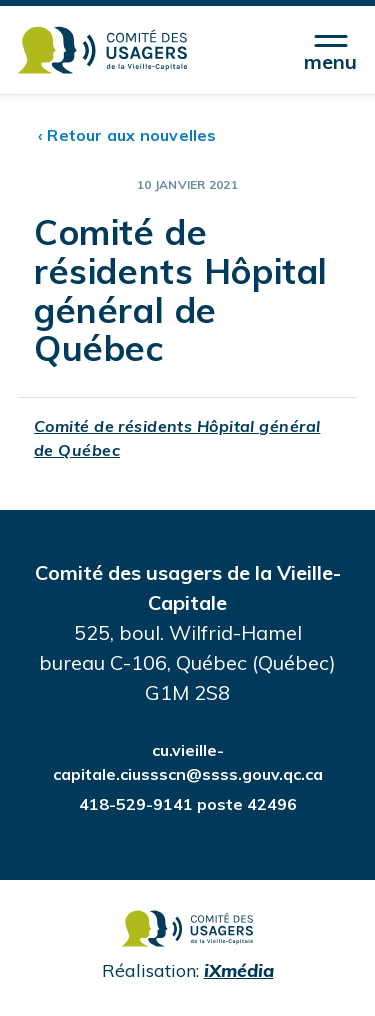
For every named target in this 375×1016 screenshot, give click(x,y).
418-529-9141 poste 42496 (188, 804)
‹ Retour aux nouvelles (127, 135)
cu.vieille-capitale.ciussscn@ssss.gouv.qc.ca (188, 762)
